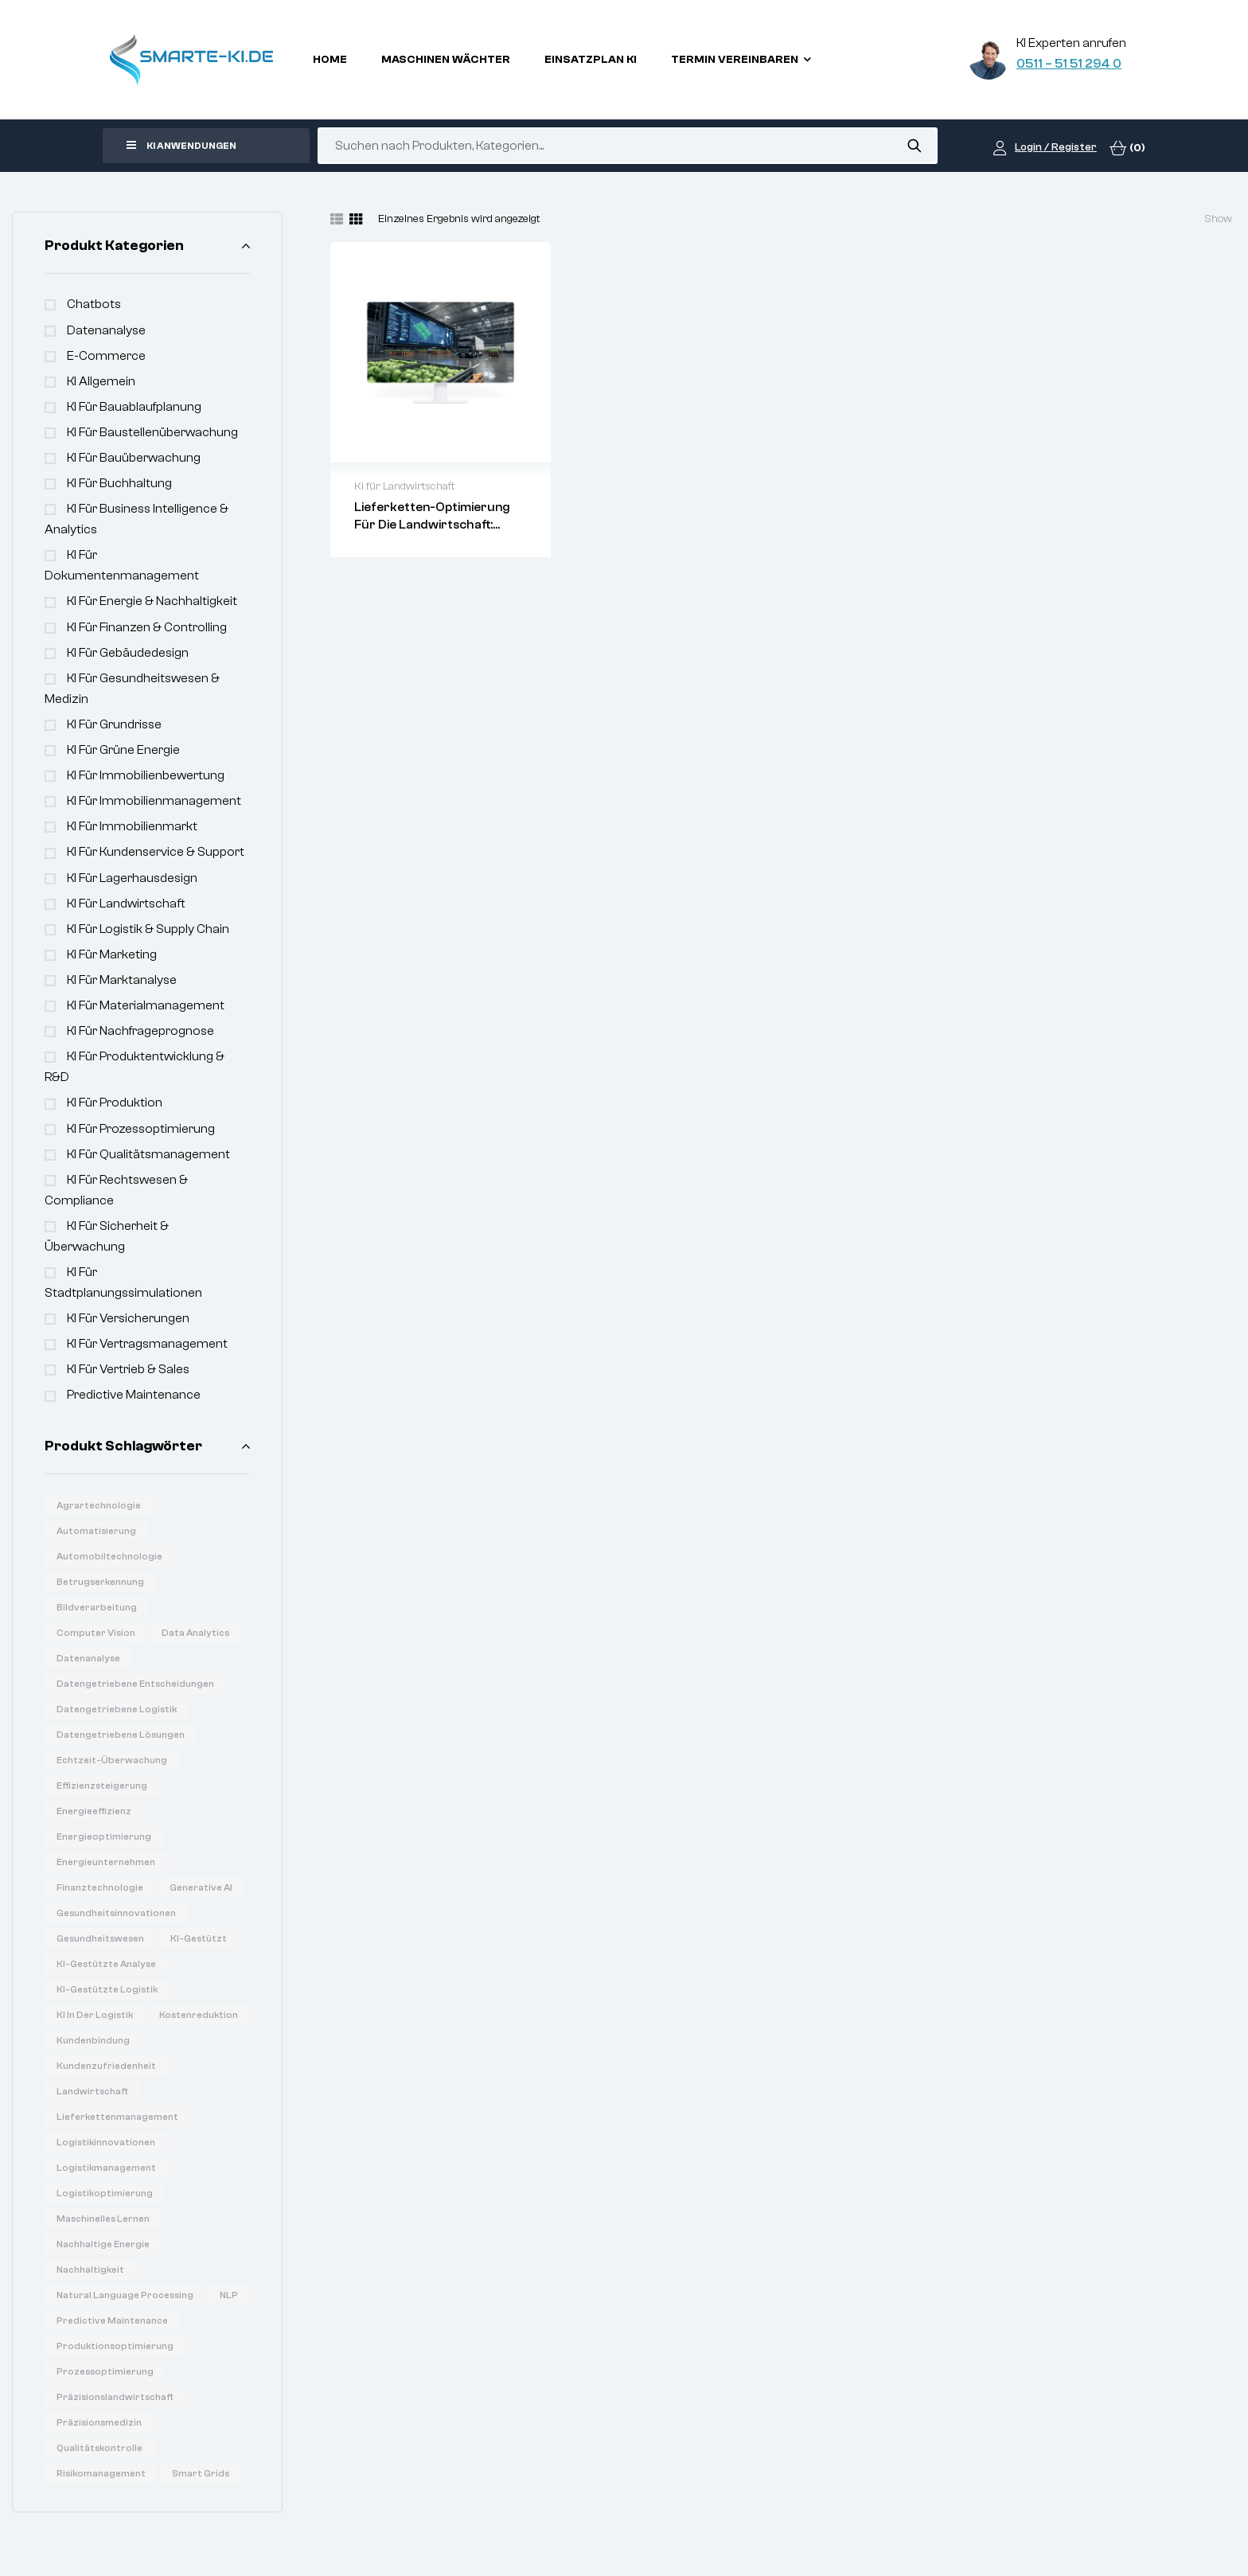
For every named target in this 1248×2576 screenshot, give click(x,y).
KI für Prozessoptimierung (141, 1129)
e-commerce (106, 356)
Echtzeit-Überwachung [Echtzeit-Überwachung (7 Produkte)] (112, 1760)
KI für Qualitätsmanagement (148, 1154)
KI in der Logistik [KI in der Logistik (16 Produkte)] (95, 2014)
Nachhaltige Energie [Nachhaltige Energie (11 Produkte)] (103, 2244)
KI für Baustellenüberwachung (152, 432)
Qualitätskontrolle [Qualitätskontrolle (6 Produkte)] (99, 2447)
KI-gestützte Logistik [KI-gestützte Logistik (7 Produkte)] (107, 1989)
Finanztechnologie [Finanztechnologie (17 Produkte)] (100, 1887)
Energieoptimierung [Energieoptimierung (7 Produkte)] (104, 1836)
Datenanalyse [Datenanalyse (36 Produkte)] (88, 1658)
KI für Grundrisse (114, 724)
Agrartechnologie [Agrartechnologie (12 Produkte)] (99, 1505)
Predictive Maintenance (134, 1395)
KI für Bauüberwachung (134, 458)
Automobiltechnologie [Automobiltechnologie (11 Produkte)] (109, 1556)
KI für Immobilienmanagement (154, 801)
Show (1218, 219)
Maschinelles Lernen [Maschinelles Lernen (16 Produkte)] (103, 2218)
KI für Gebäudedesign (128, 653)
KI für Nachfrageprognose (140, 1031)
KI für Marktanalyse (122, 980)
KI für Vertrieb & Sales (128, 1369)
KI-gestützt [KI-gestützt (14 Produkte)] (198, 1938)
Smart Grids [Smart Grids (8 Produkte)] (200, 2473)
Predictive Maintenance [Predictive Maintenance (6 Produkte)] (112, 2320)
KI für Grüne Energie (123, 750)
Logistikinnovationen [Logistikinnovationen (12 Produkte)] (106, 2142)
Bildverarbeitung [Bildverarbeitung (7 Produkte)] (97, 1607)
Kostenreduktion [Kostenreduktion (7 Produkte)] (198, 2014)
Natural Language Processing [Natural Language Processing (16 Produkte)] (125, 2295)
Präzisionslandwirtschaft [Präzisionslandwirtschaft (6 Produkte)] (115, 2396)
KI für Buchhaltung (119, 483)
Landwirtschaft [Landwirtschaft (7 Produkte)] (92, 2091)
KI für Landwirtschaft (126, 903)
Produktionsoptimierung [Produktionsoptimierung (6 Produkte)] (115, 2346)
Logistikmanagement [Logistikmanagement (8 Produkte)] (106, 2167)
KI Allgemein (101, 381)
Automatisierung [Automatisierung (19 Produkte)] (96, 1530)
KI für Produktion (114, 1102)
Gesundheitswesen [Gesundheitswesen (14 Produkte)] (100, 1938)
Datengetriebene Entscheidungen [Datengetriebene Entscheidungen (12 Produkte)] (135, 1683)
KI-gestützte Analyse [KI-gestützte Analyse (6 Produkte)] (106, 1963)
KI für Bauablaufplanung (134, 407)
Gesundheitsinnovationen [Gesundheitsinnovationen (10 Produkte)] (116, 1912)
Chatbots (94, 304)
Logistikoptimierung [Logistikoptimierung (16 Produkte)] (105, 2193)
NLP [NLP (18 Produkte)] (229, 2295)
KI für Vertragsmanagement (147, 1344)
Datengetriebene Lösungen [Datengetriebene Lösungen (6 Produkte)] (121, 1734)
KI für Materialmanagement (145, 1005)
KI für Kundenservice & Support (155, 852)
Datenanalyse (106, 330)
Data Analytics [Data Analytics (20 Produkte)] (195, 1632)
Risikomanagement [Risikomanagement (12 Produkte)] (101, 2473)
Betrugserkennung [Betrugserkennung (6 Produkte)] (100, 1581)
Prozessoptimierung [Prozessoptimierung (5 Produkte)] (105, 2371)
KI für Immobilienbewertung (145, 775)
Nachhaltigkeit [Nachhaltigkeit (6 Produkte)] (90, 2269)
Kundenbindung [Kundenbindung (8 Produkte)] (93, 2040)
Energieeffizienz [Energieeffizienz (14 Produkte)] (94, 1811)
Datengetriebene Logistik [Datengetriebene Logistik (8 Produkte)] (117, 1709)
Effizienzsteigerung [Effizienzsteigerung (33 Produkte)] (102, 1785)
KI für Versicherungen (128, 1318)
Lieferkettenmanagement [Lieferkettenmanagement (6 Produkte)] (117, 2116)
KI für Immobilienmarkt (132, 826)
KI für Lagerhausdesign (132, 878)
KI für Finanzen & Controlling (147, 627)
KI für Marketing (112, 954)
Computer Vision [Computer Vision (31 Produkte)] (96, 1632)
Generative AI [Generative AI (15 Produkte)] (201, 1887)
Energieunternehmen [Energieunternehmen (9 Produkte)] (106, 1862)
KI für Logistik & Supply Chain (148, 929)
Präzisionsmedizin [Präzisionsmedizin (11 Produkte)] (99, 2422)
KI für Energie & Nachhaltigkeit (152, 601)
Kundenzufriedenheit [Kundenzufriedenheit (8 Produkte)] (106, 2065)
